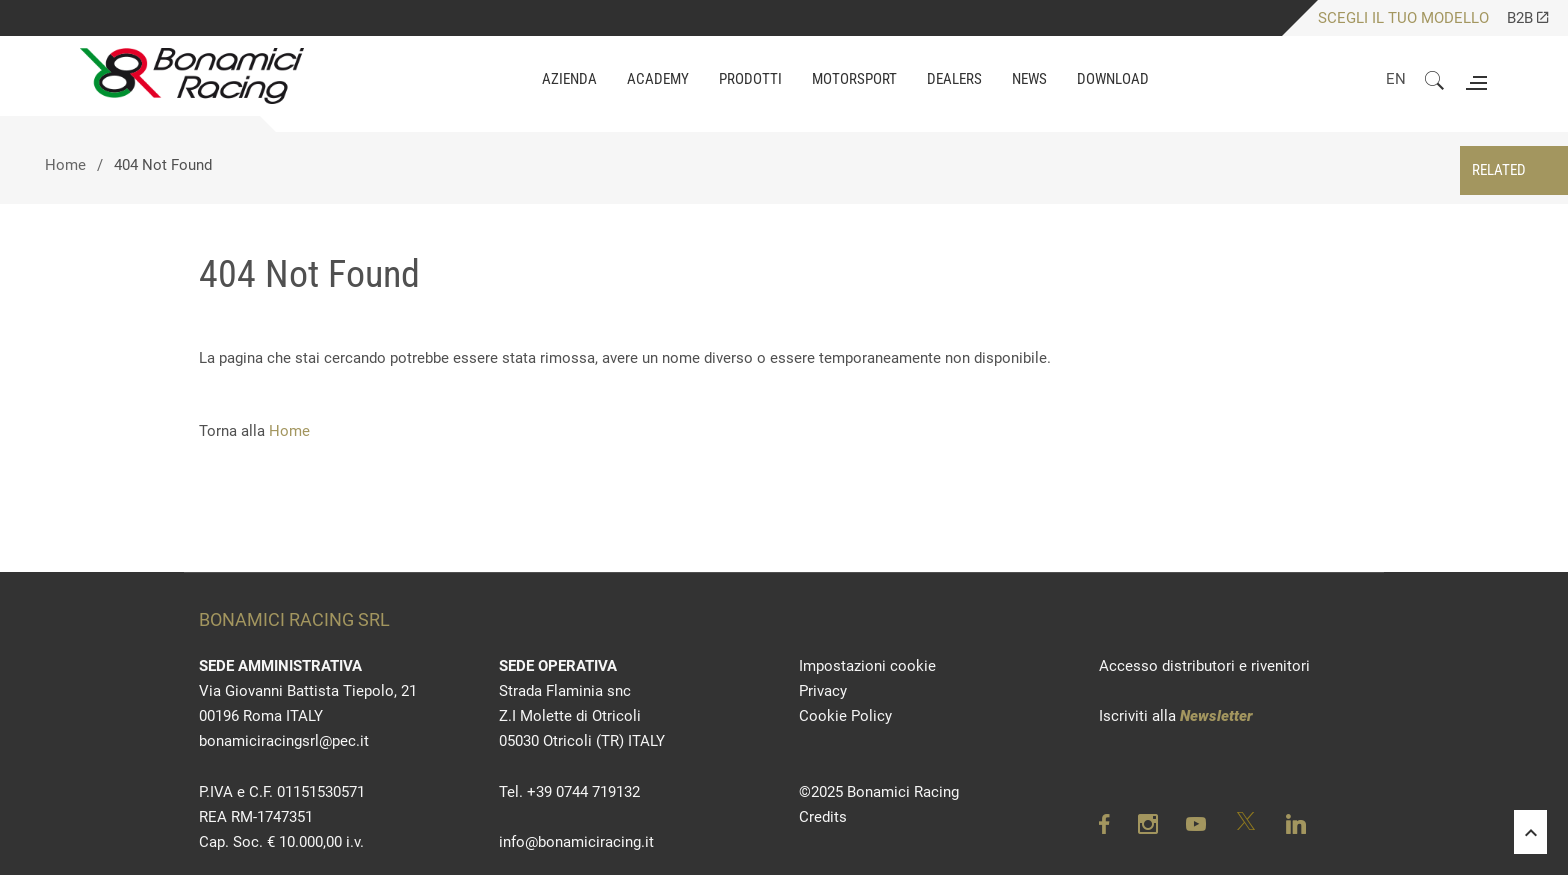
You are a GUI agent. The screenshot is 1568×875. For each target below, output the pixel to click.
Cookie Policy (845, 716)
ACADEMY (658, 79)
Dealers (954, 79)
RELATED (1499, 170)
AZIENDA (569, 79)
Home (65, 165)
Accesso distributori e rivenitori (1204, 666)
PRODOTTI (750, 79)
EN (1396, 79)
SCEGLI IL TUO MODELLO (1403, 18)
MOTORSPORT (854, 79)
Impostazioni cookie (867, 666)
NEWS (1029, 79)
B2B (1527, 18)
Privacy (823, 691)
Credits (823, 817)
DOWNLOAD (1113, 79)
